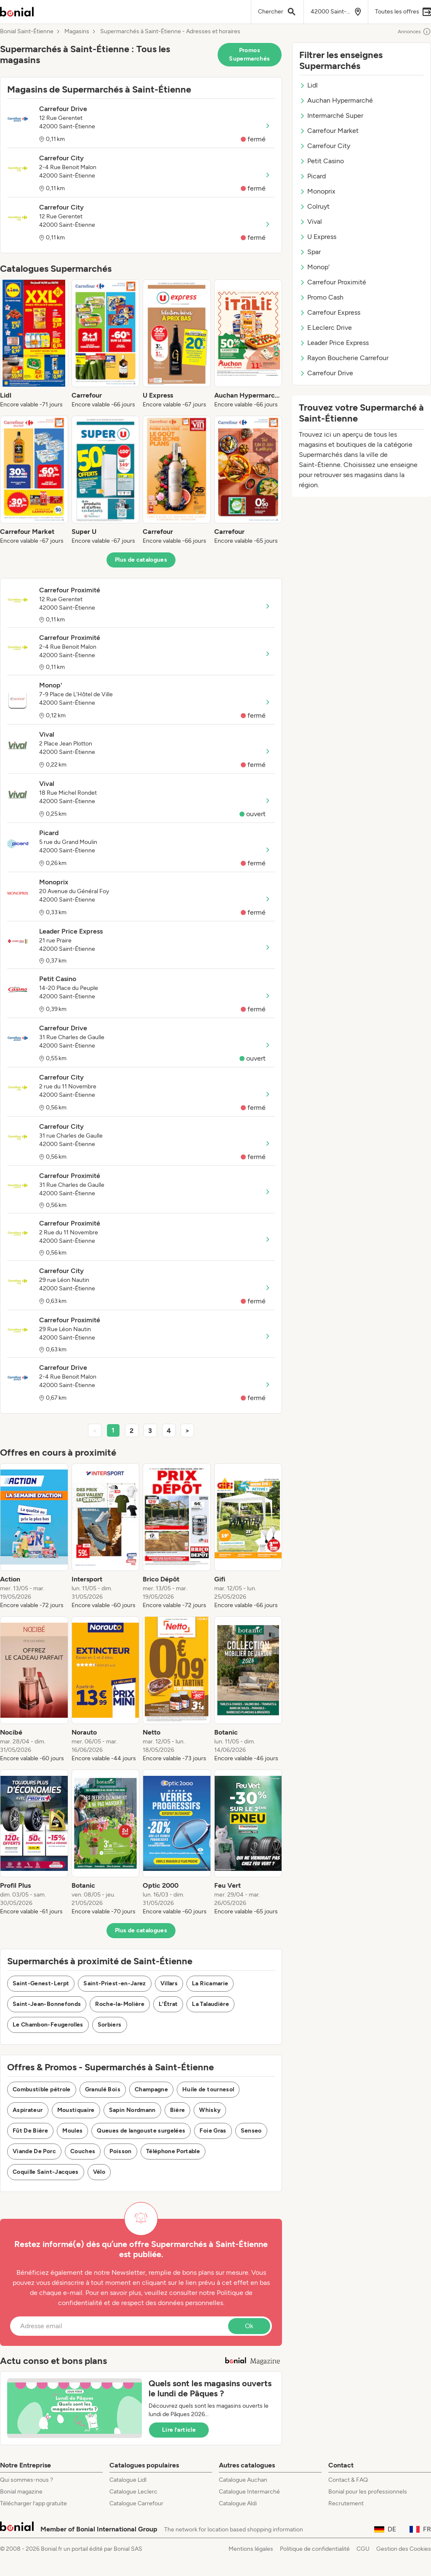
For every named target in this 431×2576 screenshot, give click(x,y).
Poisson (120, 2151)
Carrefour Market (329, 131)
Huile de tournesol (208, 2089)
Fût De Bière (30, 2130)
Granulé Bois (102, 2089)
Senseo (251, 2130)
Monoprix (317, 191)
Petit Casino (321, 161)
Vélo (99, 2171)
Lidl (308, 85)
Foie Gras (213, 2130)
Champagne (151, 2089)
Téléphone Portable (173, 2151)
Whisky (210, 2110)
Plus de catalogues (141, 559)
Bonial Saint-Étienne (26, 31)
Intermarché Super (331, 115)
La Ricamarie (210, 1983)
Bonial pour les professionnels (367, 2491)
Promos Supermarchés (249, 54)
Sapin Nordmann (132, 2110)
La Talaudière (210, 2004)
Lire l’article (179, 2429)
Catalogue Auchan (243, 2479)
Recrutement (346, 2503)
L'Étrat (168, 2004)
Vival (310, 221)
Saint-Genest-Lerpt (41, 1983)
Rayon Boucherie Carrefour (343, 358)
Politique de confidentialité (315, 2548)
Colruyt (314, 206)
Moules (72, 2130)
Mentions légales (251, 2548)
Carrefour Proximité (332, 282)
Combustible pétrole (42, 2089)
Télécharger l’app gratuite (33, 2503)
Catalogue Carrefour (136, 2503)
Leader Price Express (334, 343)
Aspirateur (28, 2110)
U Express (317, 237)
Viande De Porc (34, 2151)
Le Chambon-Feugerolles (48, 2024)
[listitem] (34, 344)
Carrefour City (324, 146)
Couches (82, 2151)
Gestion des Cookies (403, 2548)
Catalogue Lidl (127, 2479)
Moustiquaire (76, 2110)
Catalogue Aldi (238, 2503)
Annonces (414, 31)
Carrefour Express (329, 312)
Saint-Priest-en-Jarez (114, 1983)
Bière (177, 2110)
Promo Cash (321, 297)
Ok (249, 2326)
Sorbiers (110, 2024)
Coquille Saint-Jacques (46, 2171)
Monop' (314, 267)
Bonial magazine (21, 2491)
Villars (169, 1983)
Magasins (76, 31)
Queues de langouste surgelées (141, 2130)
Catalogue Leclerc (133, 2491)
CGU (363, 2548)
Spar (310, 252)
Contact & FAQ (348, 2479)
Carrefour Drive (326, 373)
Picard (312, 176)
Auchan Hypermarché (336, 100)
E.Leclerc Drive (325, 328)
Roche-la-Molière (119, 2004)
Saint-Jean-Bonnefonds (47, 2004)
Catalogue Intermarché (249, 2491)
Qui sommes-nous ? (26, 2479)
